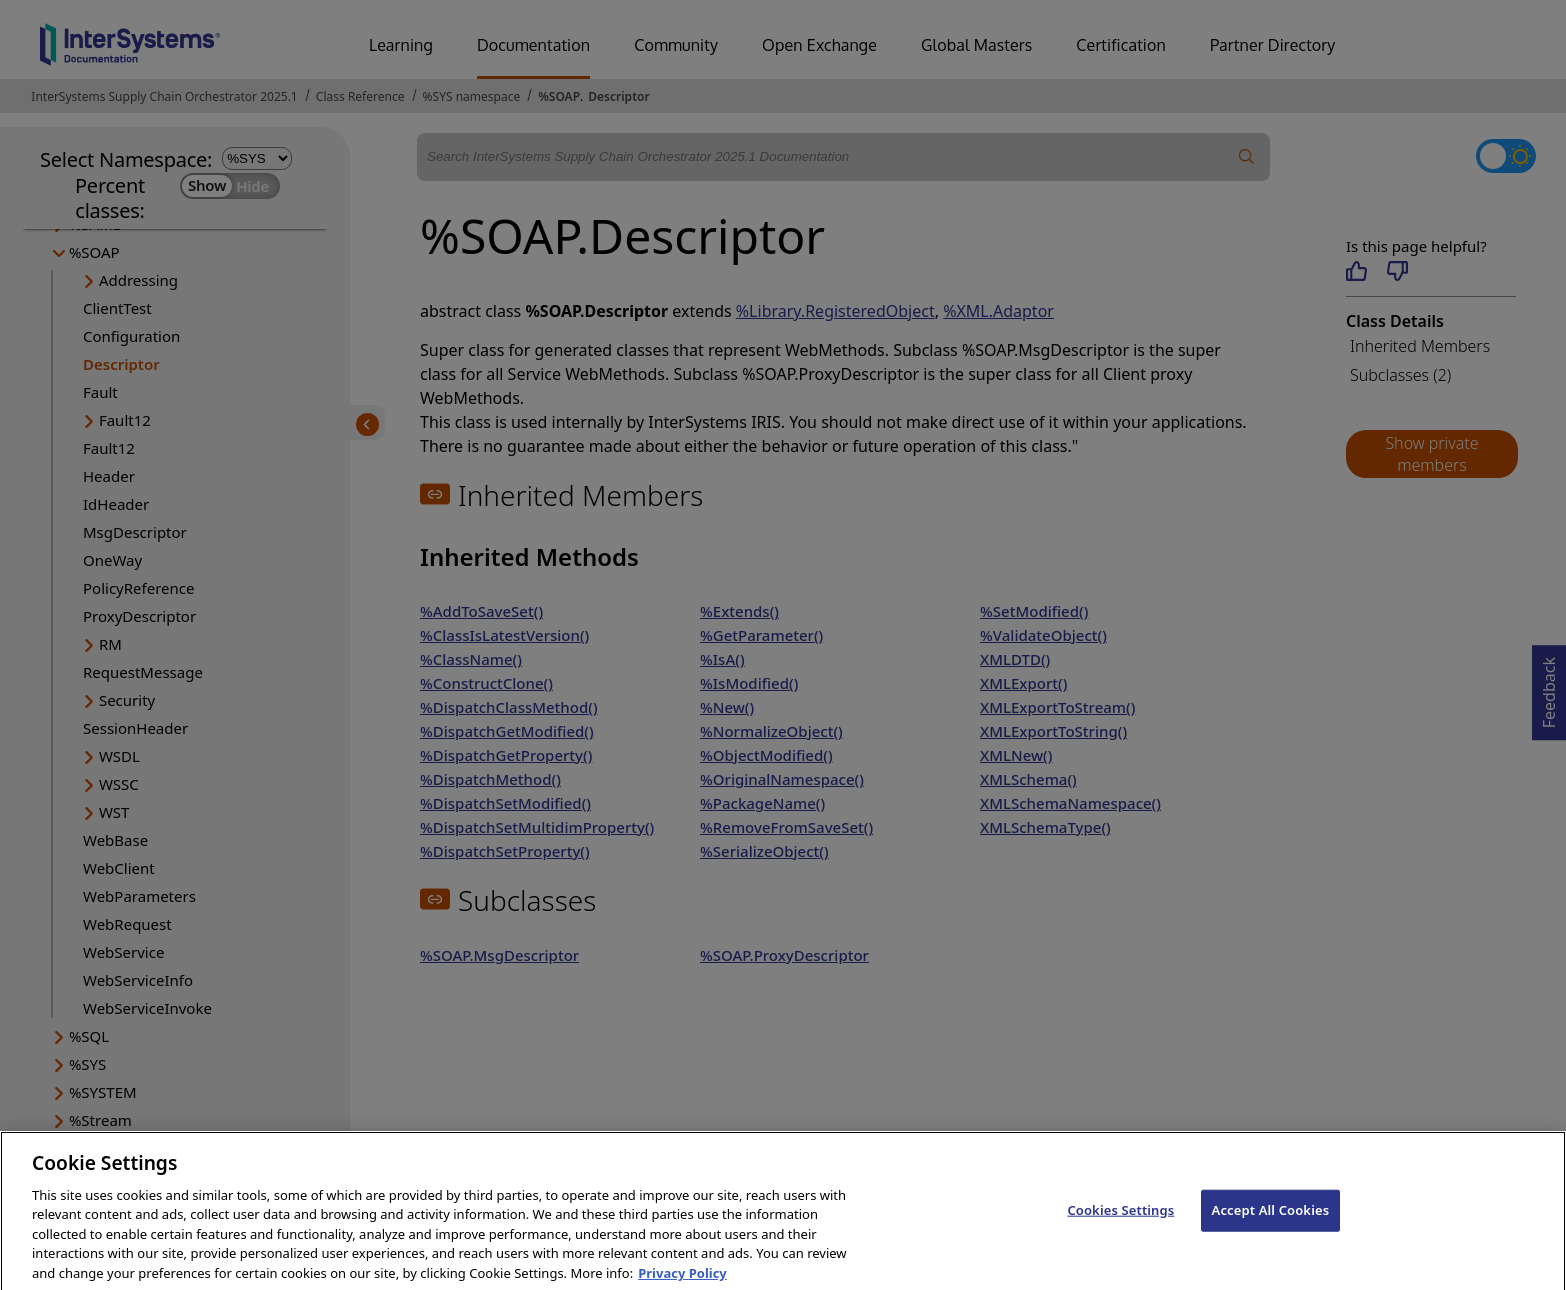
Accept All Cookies (1271, 1222)
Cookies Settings (1120, 1222)
